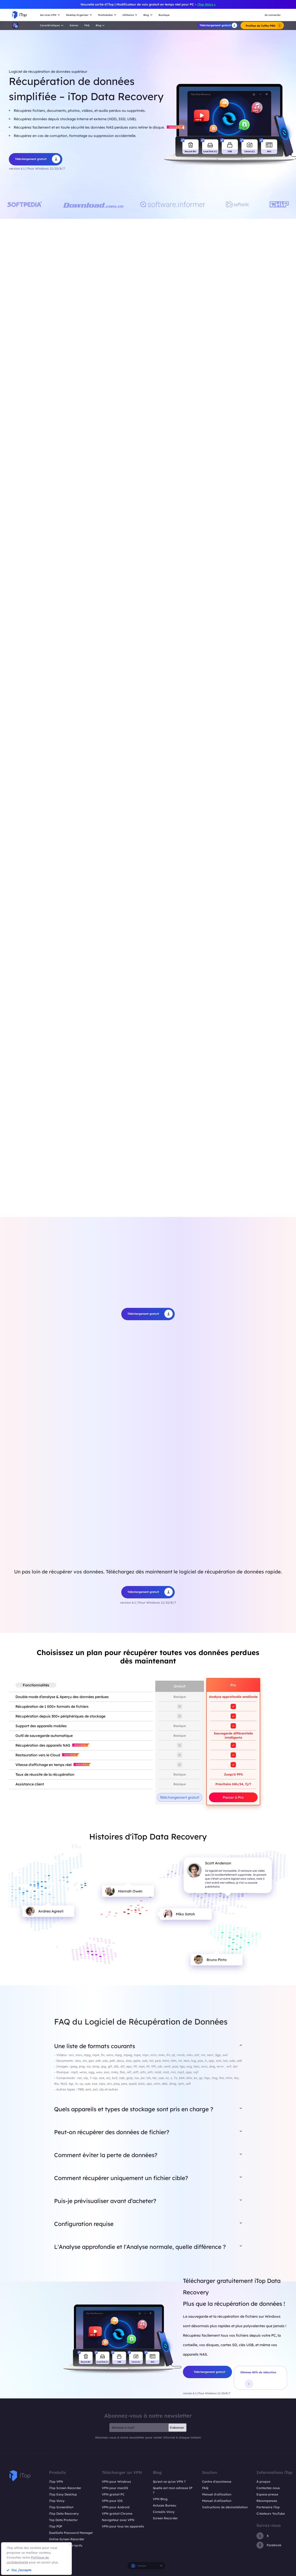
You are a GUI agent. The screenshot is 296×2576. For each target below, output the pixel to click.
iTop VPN (56, 2482)
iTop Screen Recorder (65, 2488)
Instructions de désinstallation (225, 2507)
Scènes (74, 25)
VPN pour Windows (116, 2482)
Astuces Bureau (164, 2505)
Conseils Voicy (164, 2512)
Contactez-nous (268, 2488)
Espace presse (267, 2494)
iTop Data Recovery (64, 2514)
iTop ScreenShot (61, 2507)
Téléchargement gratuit (179, 1797)
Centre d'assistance (216, 2482)
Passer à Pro (233, 1797)
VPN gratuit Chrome (117, 2514)
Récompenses (266, 2501)
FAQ (86, 25)
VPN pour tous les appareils (123, 2526)
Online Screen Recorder (66, 2539)
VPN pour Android (115, 2507)
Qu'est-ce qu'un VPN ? (169, 2482)
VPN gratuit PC (113, 2494)
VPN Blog (160, 2499)
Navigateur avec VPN (118, 2520)
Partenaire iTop (268, 2507)
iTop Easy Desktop (63, 2494)
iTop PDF (55, 2526)
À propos (263, 2482)
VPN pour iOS (112, 2501)
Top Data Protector (63, 2520)
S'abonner (177, 2427)
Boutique (164, 15)
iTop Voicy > (206, 4)
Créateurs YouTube (270, 2514)
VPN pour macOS (115, 2488)
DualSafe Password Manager (71, 2533)
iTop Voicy (57, 2501)
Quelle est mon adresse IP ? (172, 2490)
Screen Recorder (165, 2518)
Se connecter (273, 15)
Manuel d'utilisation (216, 2494)
